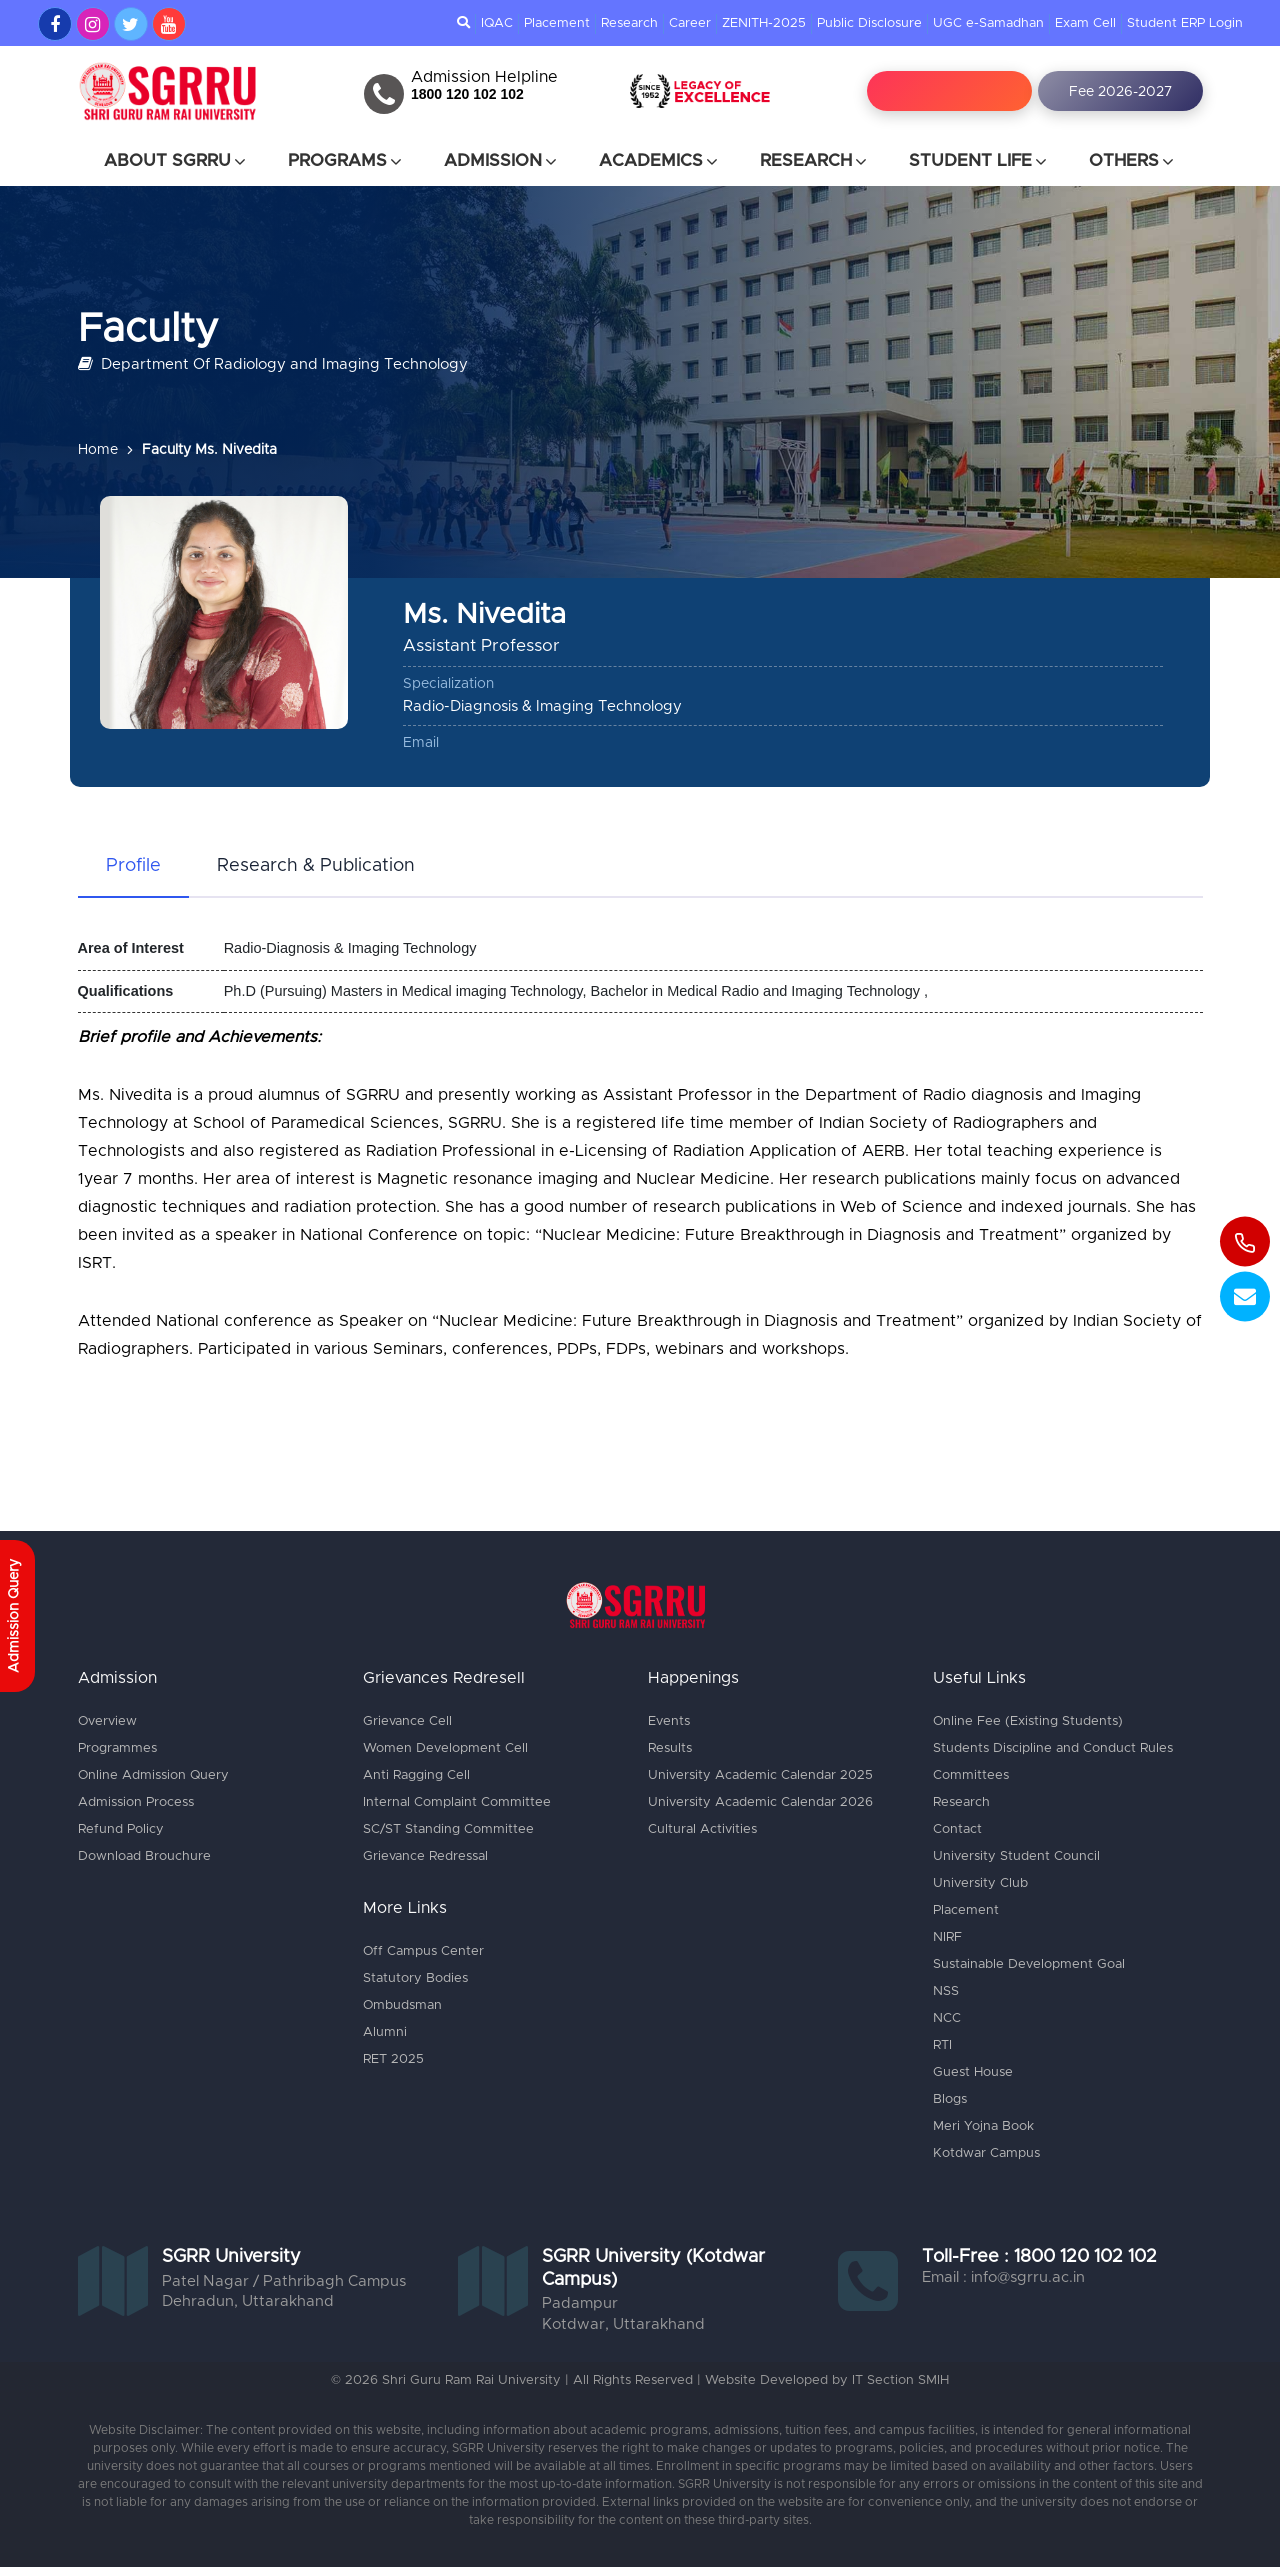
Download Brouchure (144, 1856)
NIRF (947, 1937)
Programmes (117, 1748)
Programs (346, 161)
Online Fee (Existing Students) (1028, 1721)
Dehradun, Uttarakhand (248, 2301)
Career (690, 23)
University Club (980, 1883)
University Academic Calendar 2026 (760, 1802)
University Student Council (1016, 1856)
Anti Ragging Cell (416, 1775)
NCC (947, 2018)
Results (670, 1748)
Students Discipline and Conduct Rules (1053, 1748)
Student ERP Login (1185, 23)
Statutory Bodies (415, 1978)
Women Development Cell (445, 1748)
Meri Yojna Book (983, 2126)
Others (1132, 161)
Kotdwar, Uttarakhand (623, 2324)
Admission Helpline (484, 77)
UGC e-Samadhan (988, 23)
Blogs (950, 2099)
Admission (501, 161)
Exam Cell (1085, 23)
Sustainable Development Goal (1029, 1964)
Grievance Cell (407, 1721)
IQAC (497, 23)
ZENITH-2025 (764, 23)
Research (629, 23)
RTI (942, 2045)
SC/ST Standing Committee (448, 1829)
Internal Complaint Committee (457, 1802)
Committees (971, 1775)
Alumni (385, 2032)
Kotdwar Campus (986, 2153)
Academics (659, 161)
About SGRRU (176, 161)
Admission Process (136, 1802)
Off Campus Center (423, 1951)
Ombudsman (402, 2005)
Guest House (973, 2072)
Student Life (979, 161)
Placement (557, 23)
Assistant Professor (481, 645)
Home (98, 450)
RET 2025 (393, 2059)
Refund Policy (121, 1829)
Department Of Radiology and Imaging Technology (273, 363)
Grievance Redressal (425, 1856)
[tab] (133, 866)
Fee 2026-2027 (1120, 92)
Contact (957, 1829)
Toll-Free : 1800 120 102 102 (1039, 2257)
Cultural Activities (702, 1829)
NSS (946, 1991)
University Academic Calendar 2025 (760, 1775)
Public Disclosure (869, 23)
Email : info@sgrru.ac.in (1003, 2277)
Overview (107, 1721)
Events (669, 1721)
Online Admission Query (153, 1775)
